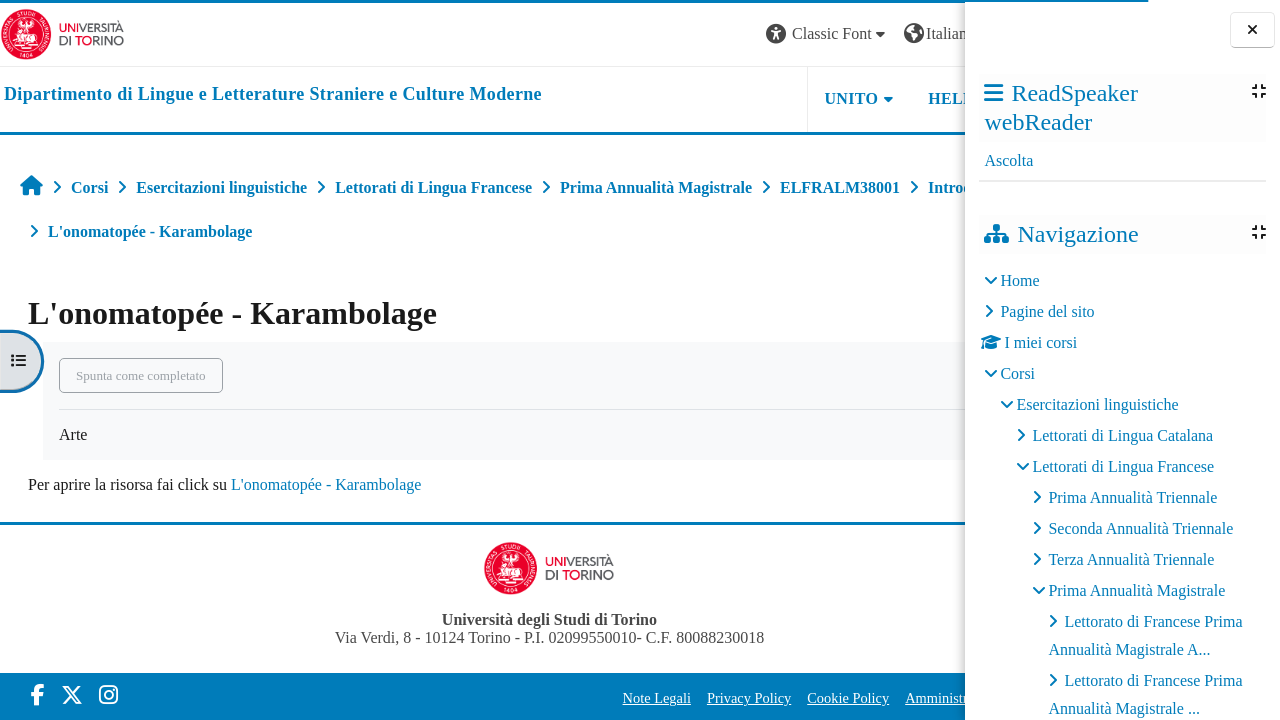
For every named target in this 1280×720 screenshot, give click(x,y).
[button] (694, 34)
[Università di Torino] (62, 32)
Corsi (1017, 373)
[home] (273, 95)
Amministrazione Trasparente (856, 698)
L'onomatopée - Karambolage (326, 484)
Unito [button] (718, 98)
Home (1019, 280)
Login (930, 33)
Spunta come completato (141, 375)
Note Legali (523, 698)
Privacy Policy (615, 698)
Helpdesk (839, 98)
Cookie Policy (714, 698)
